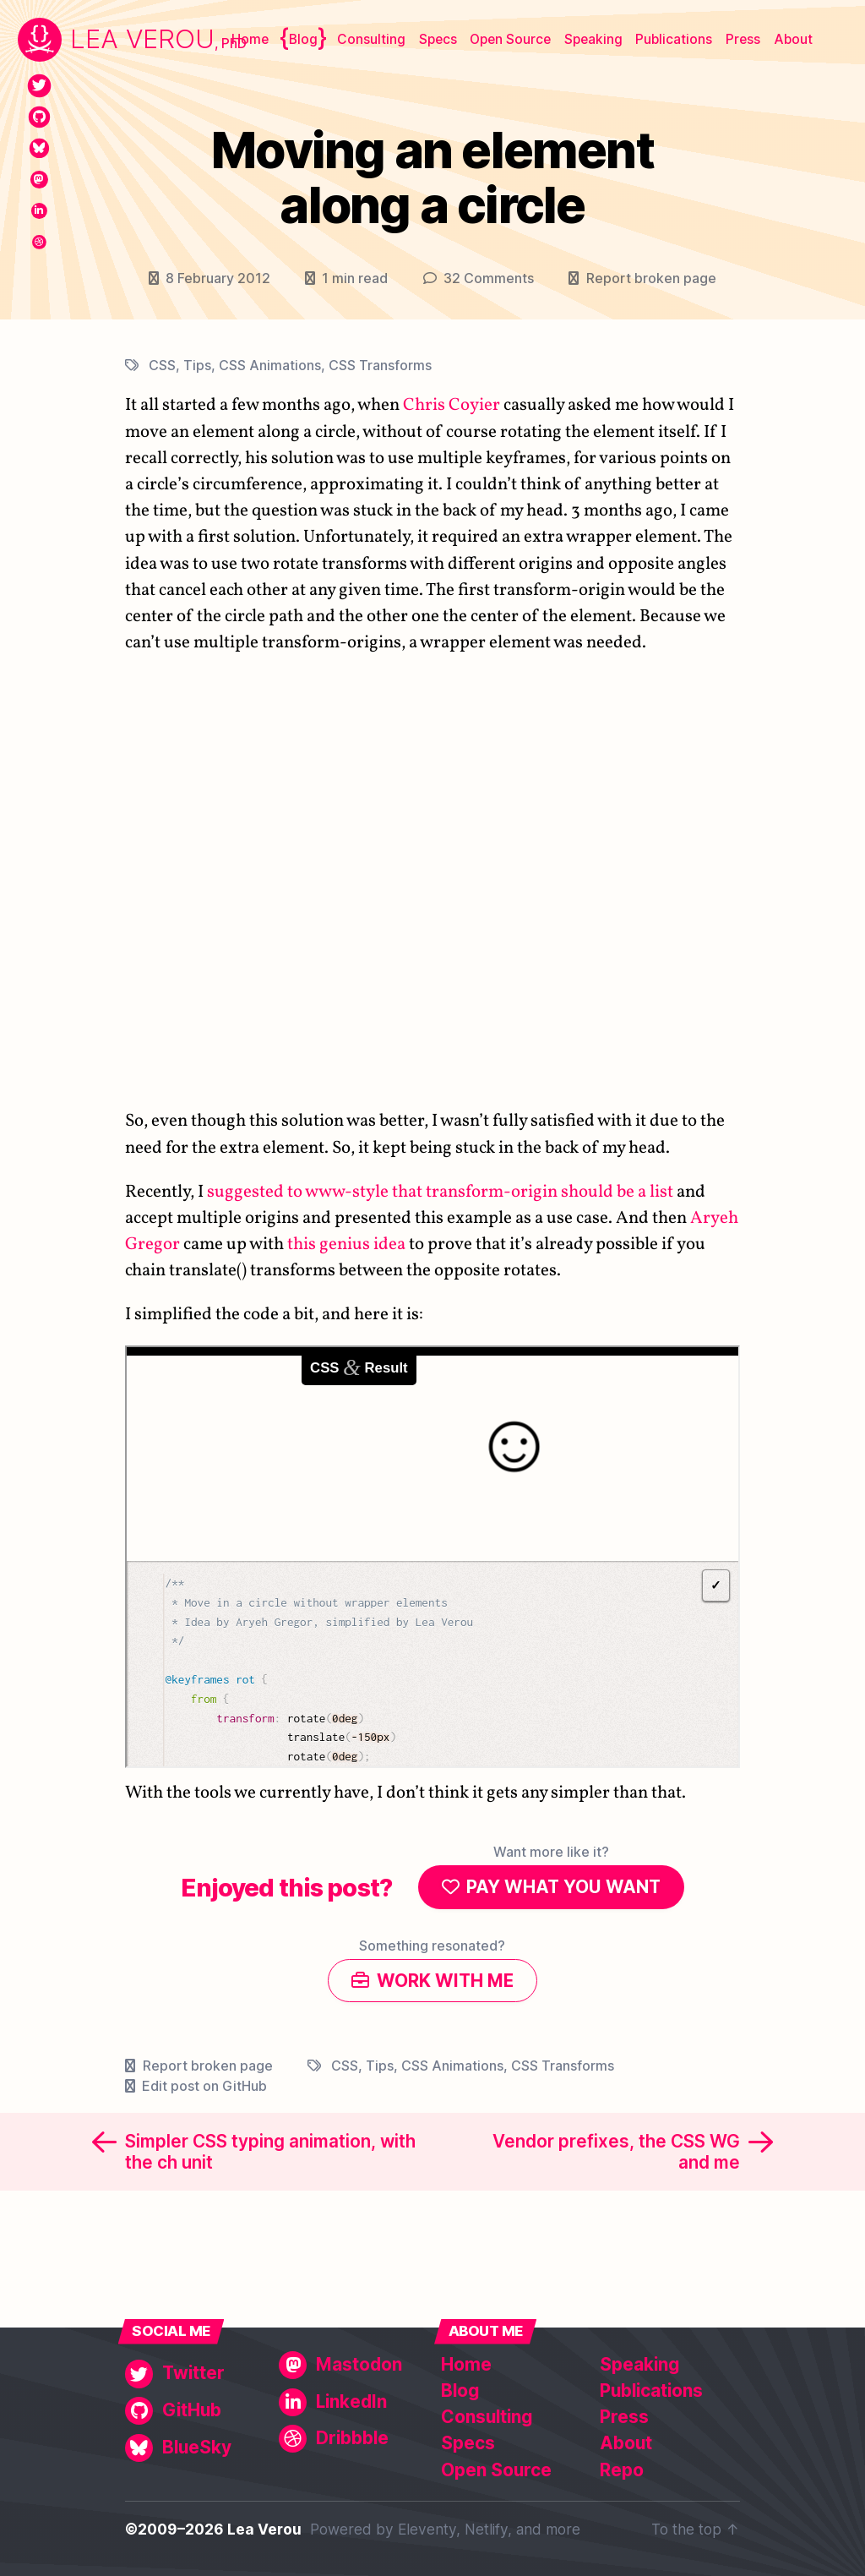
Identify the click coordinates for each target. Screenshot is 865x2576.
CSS (162, 364)
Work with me (445, 1983)
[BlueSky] (39, 148)
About (793, 39)
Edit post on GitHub (204, 2089)
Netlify (486, 2529)
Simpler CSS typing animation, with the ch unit (270, 2155)
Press (743, 39)
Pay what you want (563, 1887)
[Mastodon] (39, 179)
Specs (438, 39)
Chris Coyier (451, 405)
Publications (673, 39)
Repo (622, 2469)
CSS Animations (270, 364)
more (563, 2529)
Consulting (371, 39)
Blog (303, 39)
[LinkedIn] (39, 210)
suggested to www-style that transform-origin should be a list (440, 1191)
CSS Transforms (380, 364)
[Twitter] (39, 85)
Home (250, 39)
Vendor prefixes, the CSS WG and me (616, 2155)
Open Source (510, 39)
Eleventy (427, 2529)
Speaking (593, 39)
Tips (197, 364)
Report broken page (651, 278)
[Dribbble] (39, 242)
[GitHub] (39, 117)
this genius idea (346, 1244)
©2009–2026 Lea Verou (213, 2529)
